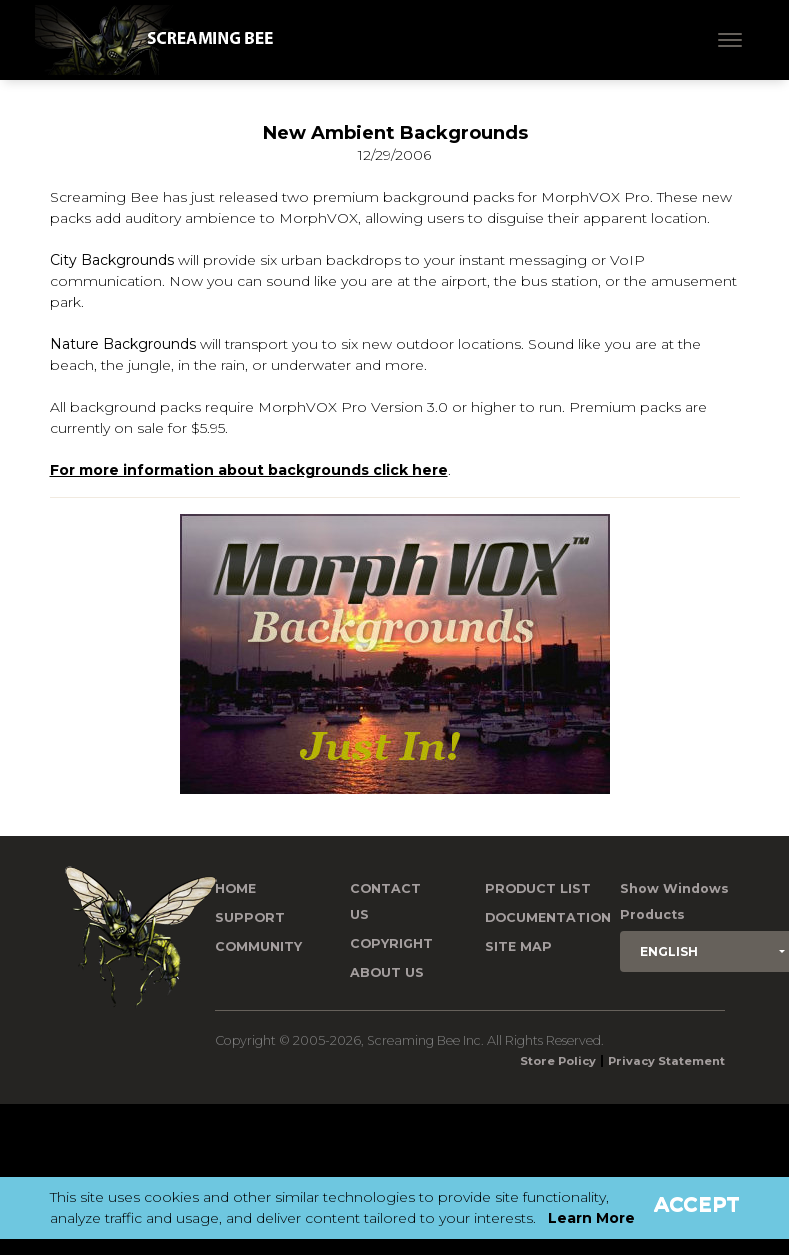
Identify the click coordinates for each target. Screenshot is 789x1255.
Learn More (591, 1218)
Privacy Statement (666, 1061)
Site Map (518, 946)
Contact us (385, 901)
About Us (387, 972)
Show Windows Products (674, 901)
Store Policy (558, 1061)
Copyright (391, 943)
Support (250, 917)
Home (235, 888)
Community (258, 946)
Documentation (548, 917)
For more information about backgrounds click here (249, 470)
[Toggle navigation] (730, 40)
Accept (697, 1204)
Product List (538, 888)
